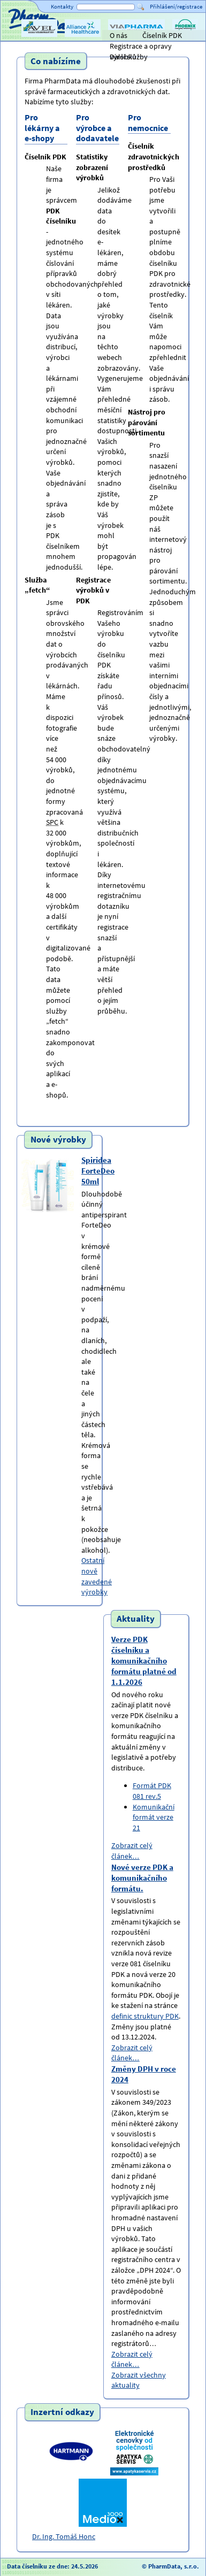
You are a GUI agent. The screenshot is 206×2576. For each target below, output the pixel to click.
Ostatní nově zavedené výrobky (96, 1576)
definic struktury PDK (145, 2016)
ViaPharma (125, 36)
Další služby (129, 57)
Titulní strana (26, 35)
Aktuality (136, 1618)
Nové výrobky (58, 1139)
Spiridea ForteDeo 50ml (98, 1170)
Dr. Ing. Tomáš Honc (63, 2536)
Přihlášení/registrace (176, 6)
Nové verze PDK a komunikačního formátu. (142, 1877)
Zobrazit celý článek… (131, 1851)
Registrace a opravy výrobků (141, 46)
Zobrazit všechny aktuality (138, 2380)
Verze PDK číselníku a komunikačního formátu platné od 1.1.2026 (144, 1660)
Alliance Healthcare (82, 36)
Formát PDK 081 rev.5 (152, 1791)
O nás (118, 35)
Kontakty (62, 6)
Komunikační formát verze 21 (153, 1817)
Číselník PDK (162, 35)
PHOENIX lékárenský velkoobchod (185, 36)
